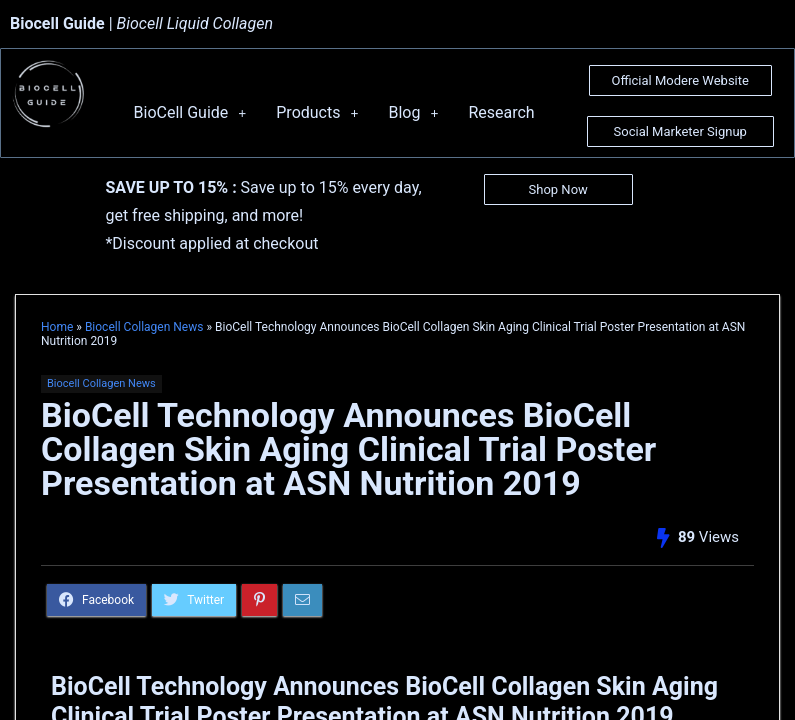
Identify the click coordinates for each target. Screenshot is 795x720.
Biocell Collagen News (144, 327)
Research (501, 112)
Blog (413, 112)
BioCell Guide (190, 112)
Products (317, 112)
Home (57, 327)
